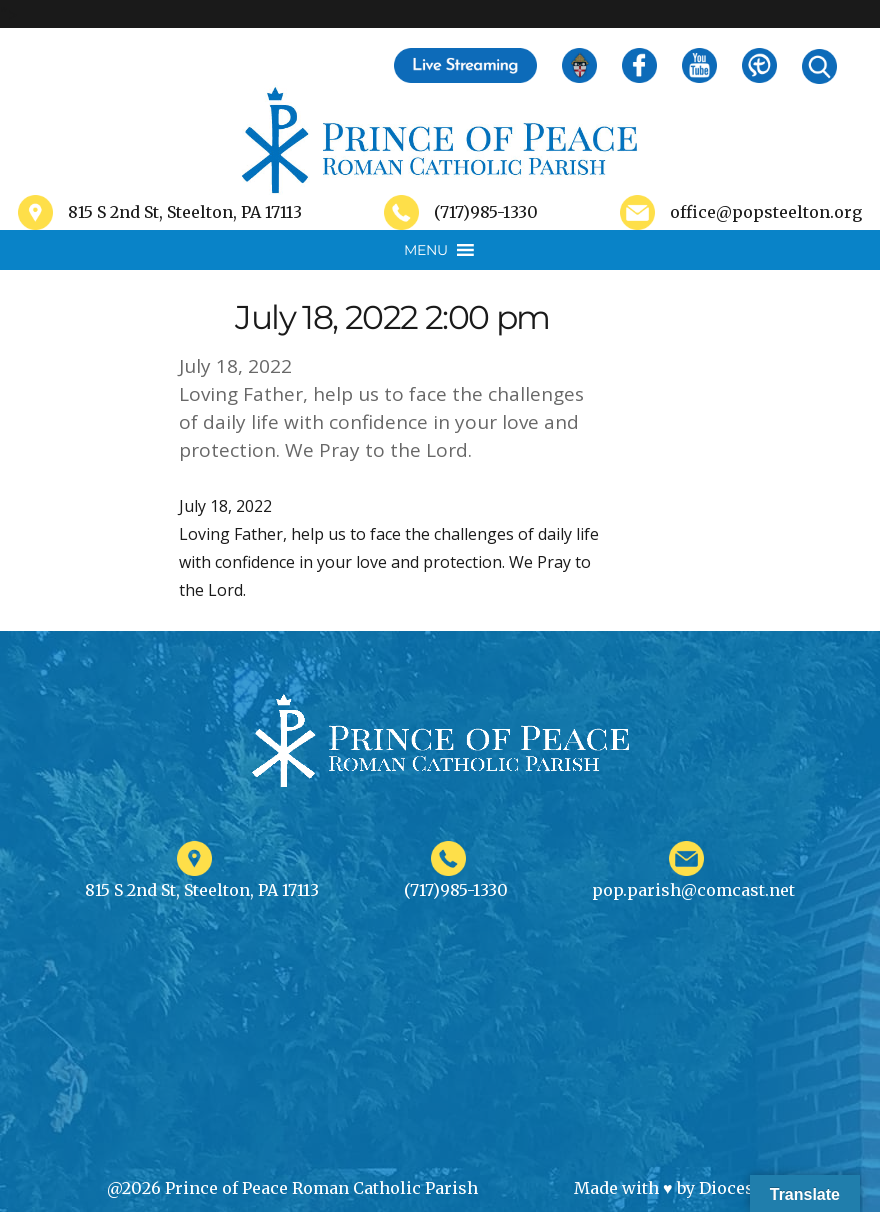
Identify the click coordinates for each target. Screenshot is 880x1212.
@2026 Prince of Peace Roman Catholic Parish (292, 1188)
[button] (426, 250)
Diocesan (736, 1188)
